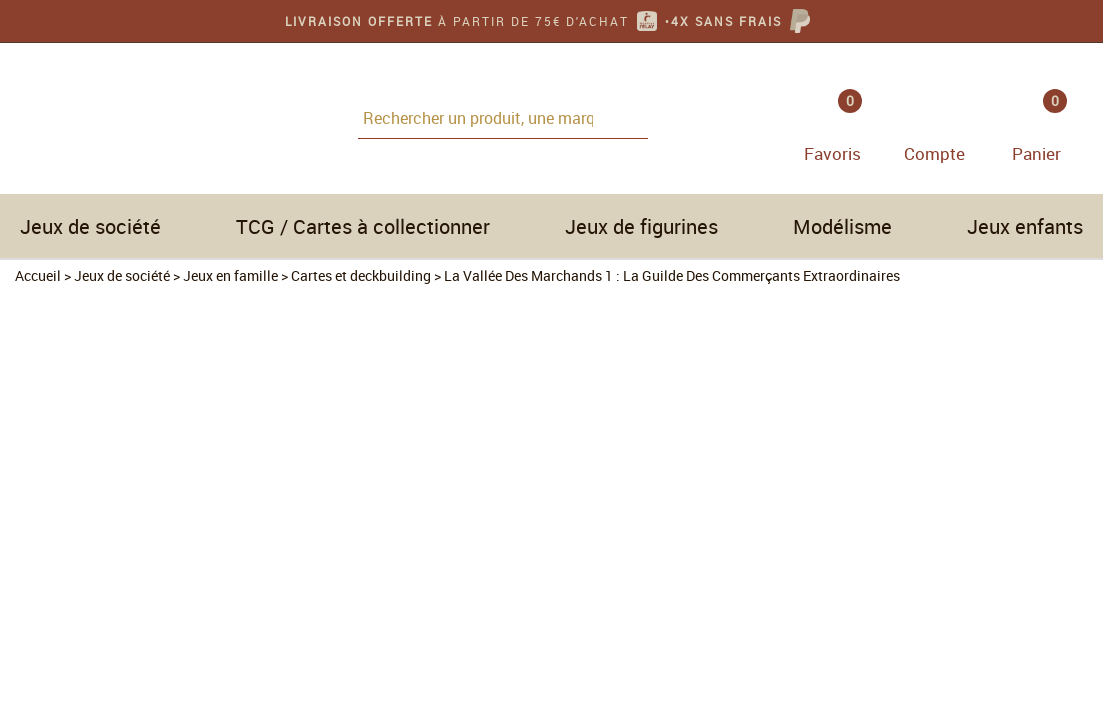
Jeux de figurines (641, 226)
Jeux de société (90, 226)
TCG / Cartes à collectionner (363, 226)
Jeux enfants (1025, 226)
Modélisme (842, 226)
